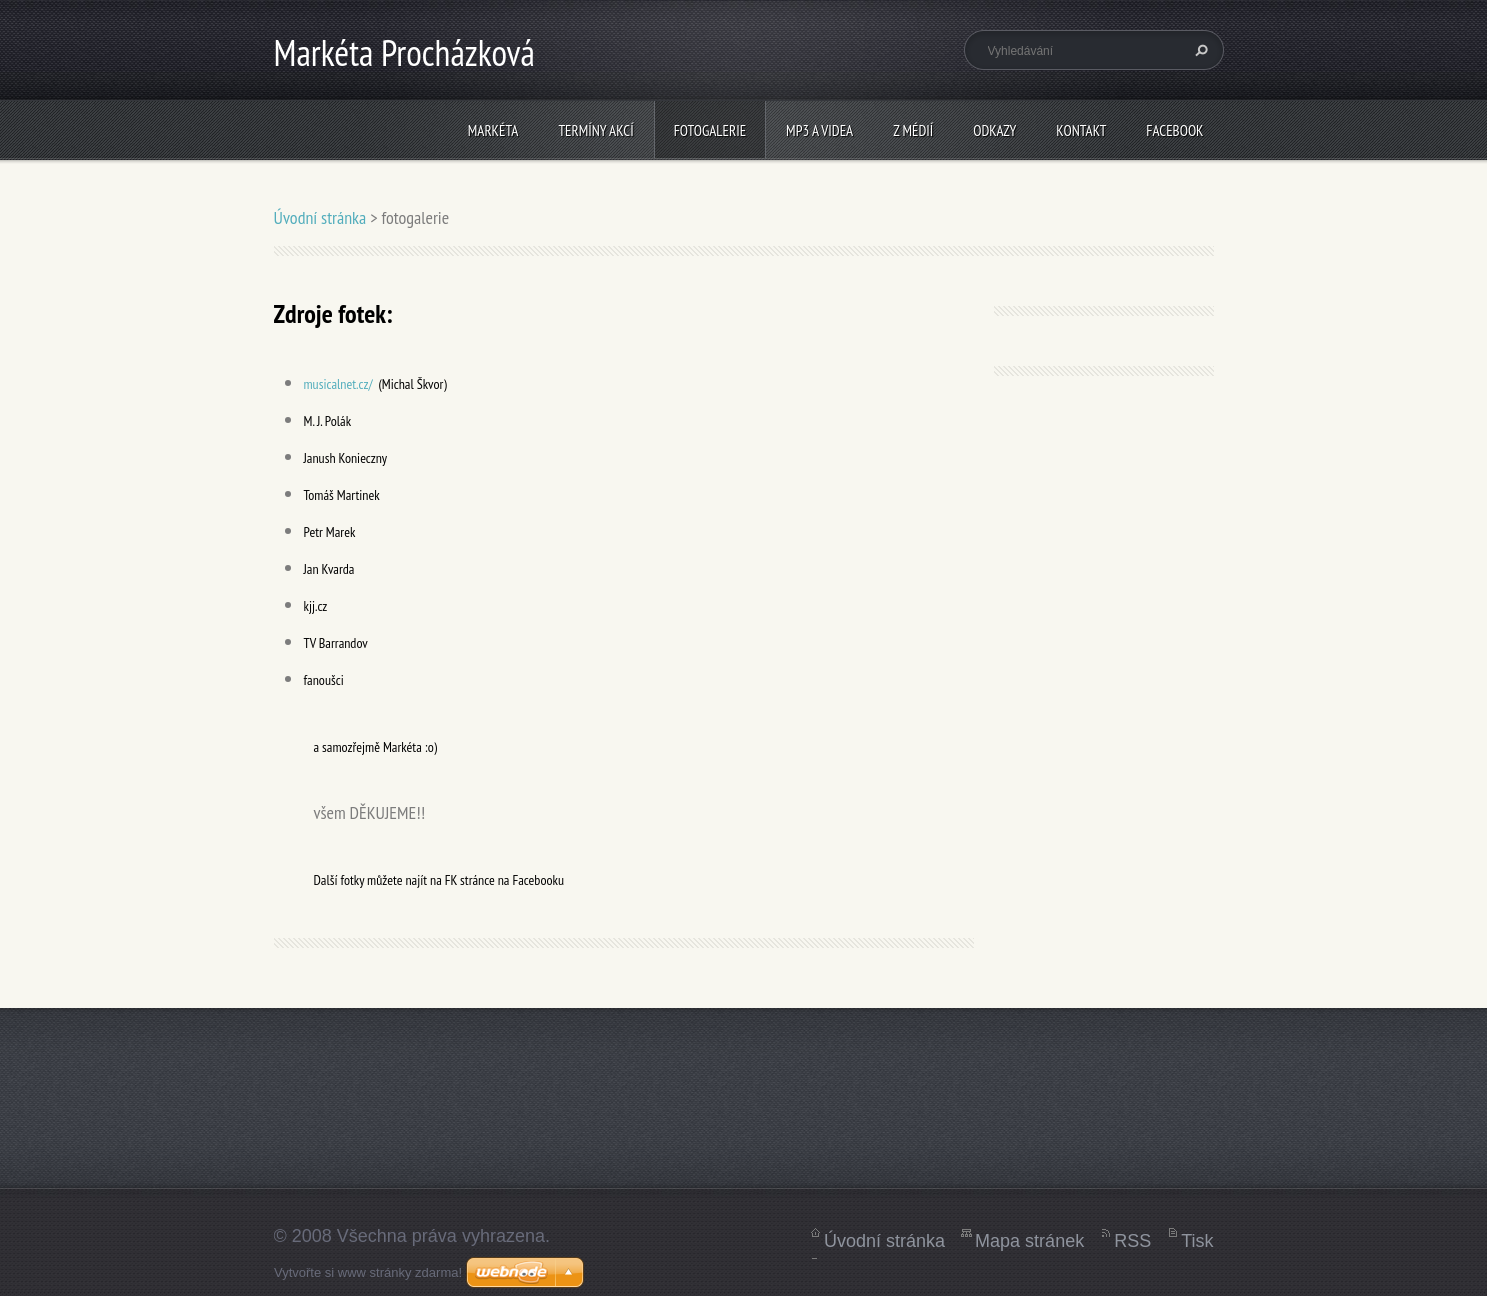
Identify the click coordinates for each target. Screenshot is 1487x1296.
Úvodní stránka (320, 217)
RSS (1132, 1241)
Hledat (1199, 50)
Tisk (1197, 1241)
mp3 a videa (819, 130)
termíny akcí (595, 130)
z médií (913, 130)
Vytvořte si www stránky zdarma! (368, 1272)
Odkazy (994, 130)
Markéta (493, 130)
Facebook (1174, 130)
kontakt (1081, 130)
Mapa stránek (1029, 1241)
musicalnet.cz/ (338, 384)
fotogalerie (710, 130)
